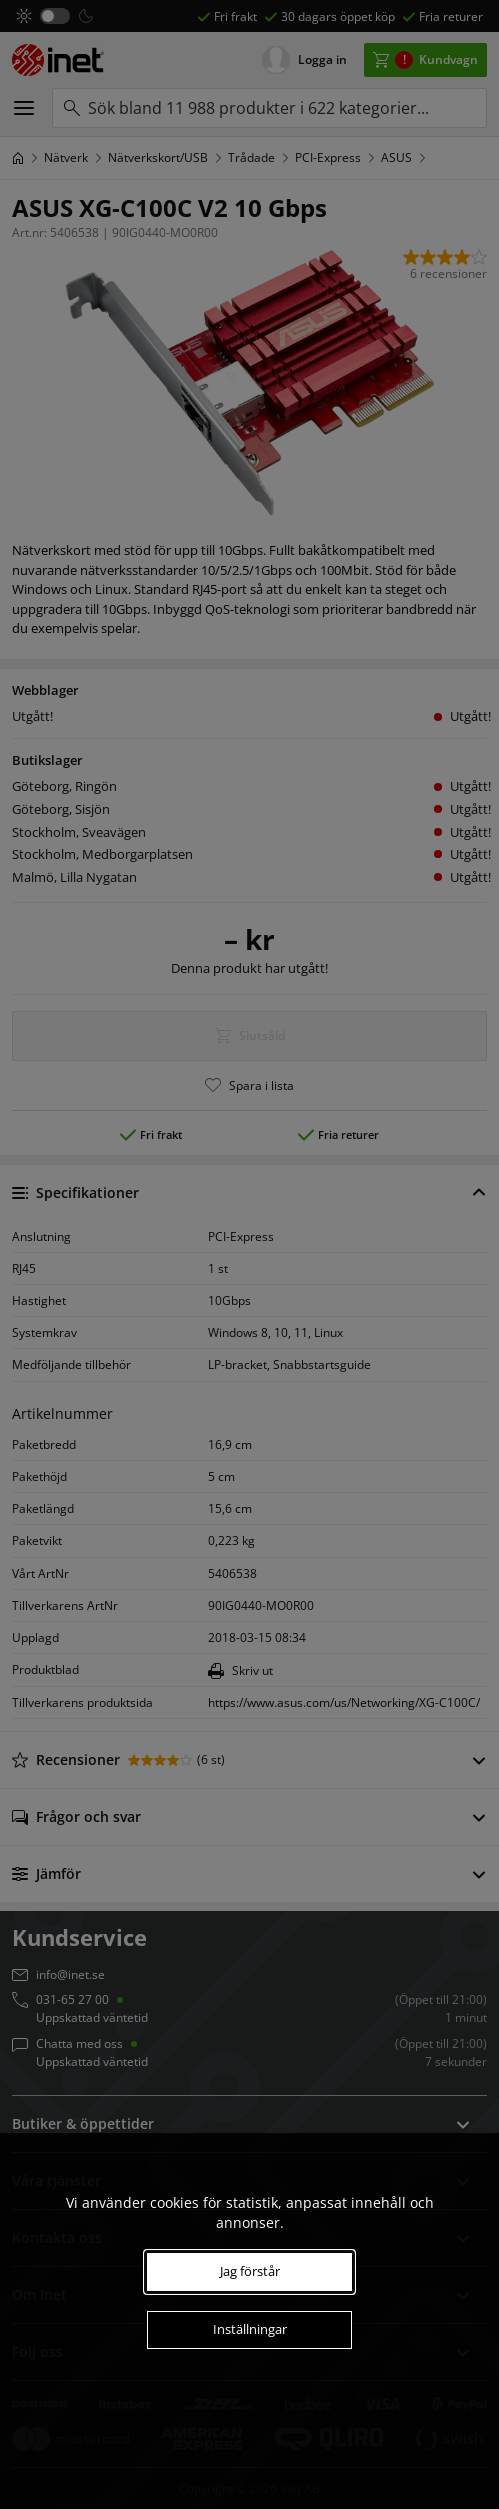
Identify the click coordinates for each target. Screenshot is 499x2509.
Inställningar (250, 2329)
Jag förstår (250, 2271)
